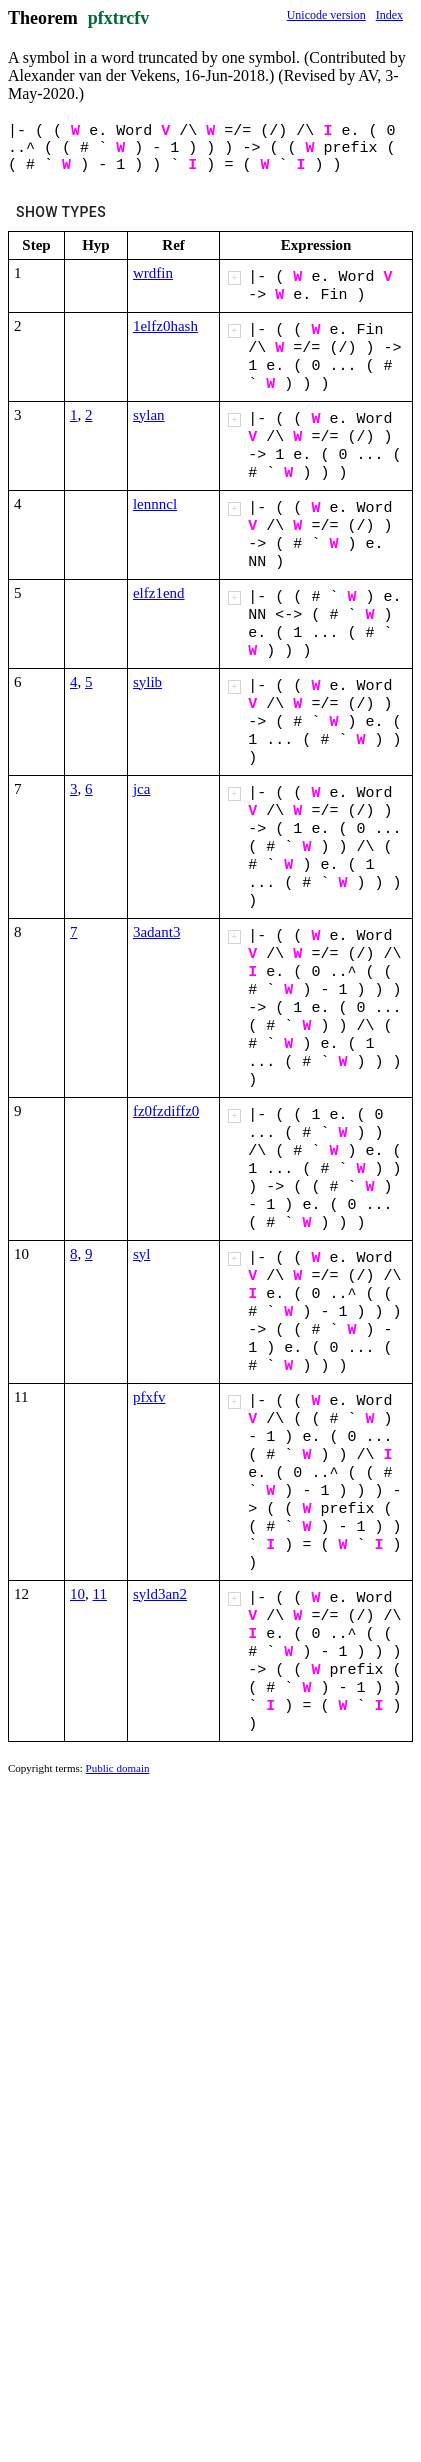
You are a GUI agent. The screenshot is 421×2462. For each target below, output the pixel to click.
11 (100, 1594)
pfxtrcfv (119, 18)
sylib (147, 682)
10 (77, 1594)
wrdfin (153, 273)
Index (389, 15)
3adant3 (156, 932)
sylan (149, 415)
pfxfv (149, 1397)
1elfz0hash (165, 326)
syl (142, 1254)
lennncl (155, 504)
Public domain (118, 1768)
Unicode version (326, 15)
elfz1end (159, 593)
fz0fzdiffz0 (166, 1111)
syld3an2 (160, 1594)
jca (141, 789)
